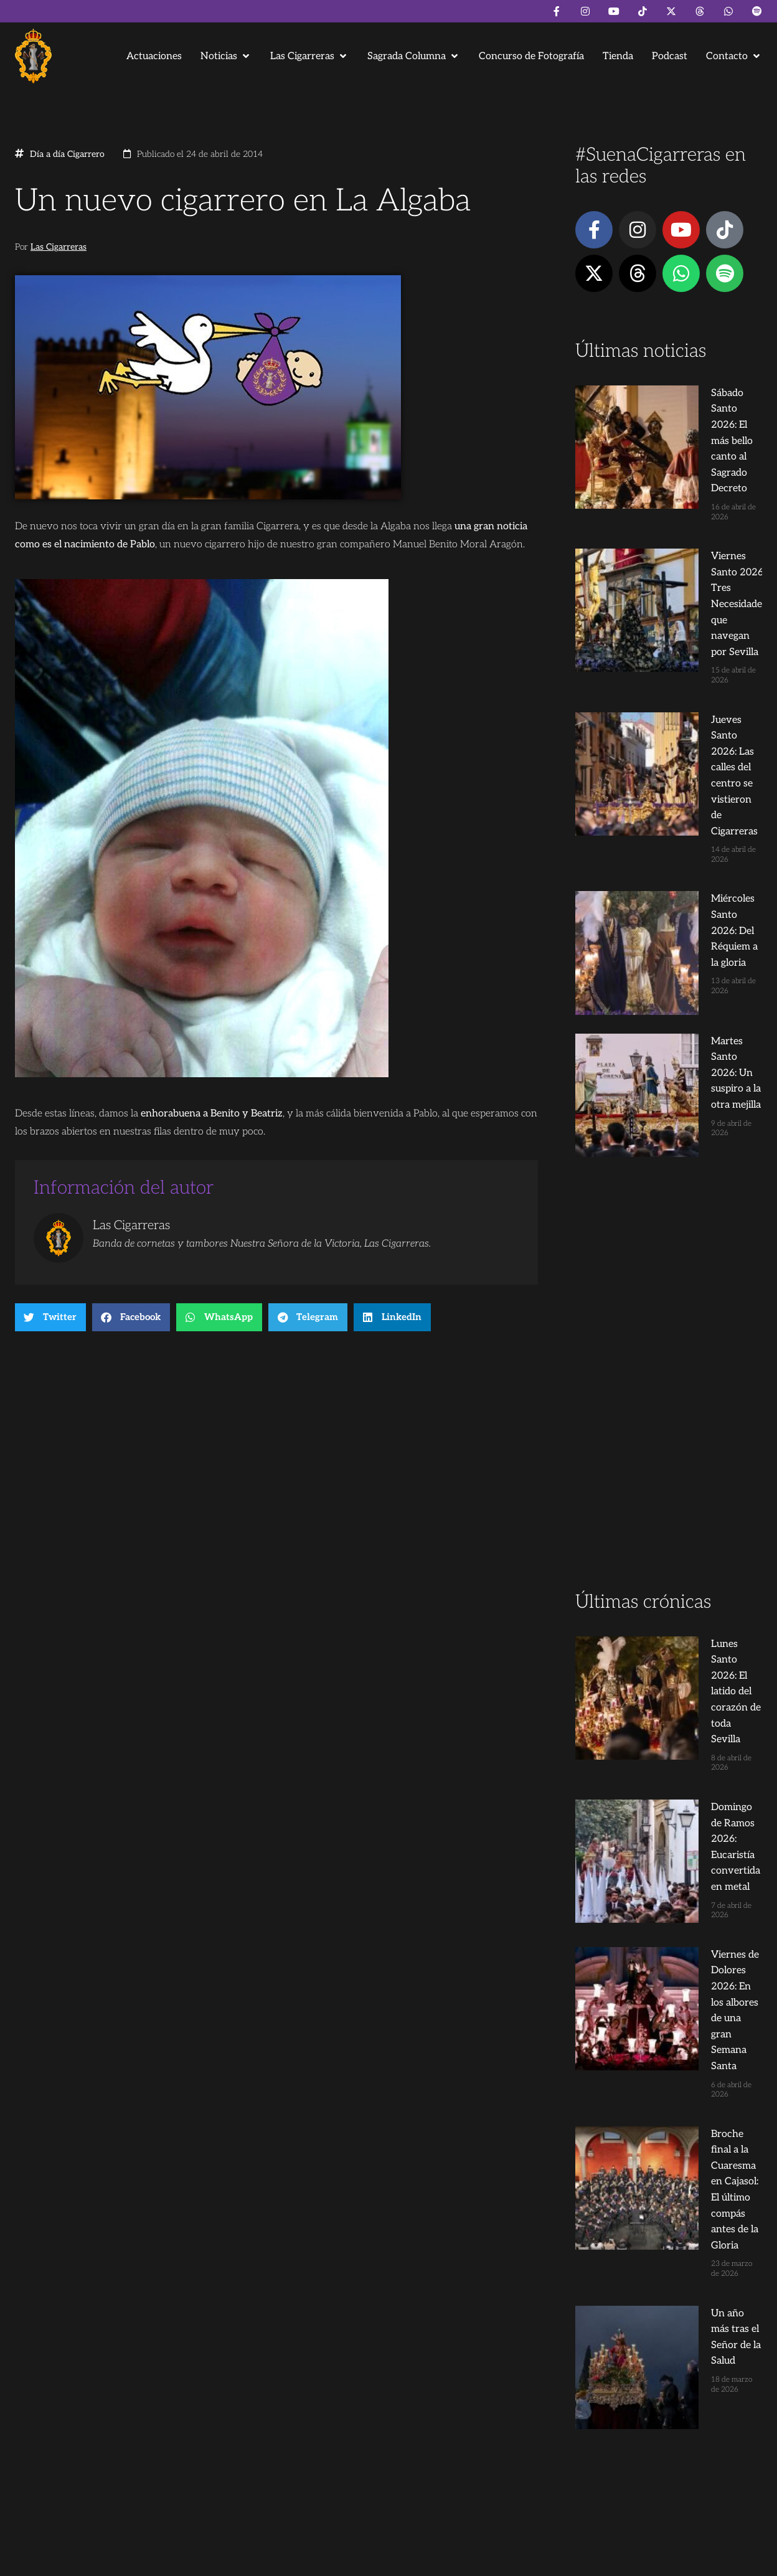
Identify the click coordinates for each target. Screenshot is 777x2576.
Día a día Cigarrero (67, 154)
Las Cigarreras (59, 247)
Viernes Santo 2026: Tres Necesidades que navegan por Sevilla (691, 483)
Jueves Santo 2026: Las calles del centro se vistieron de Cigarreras (690, 573)
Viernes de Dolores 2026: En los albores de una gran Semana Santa (689, 1419)
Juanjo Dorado (267, 2560)
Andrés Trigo (208, 2560)
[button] (226, 56)
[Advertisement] (668, 1005)
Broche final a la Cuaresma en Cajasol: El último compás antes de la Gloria (691, 1509)
